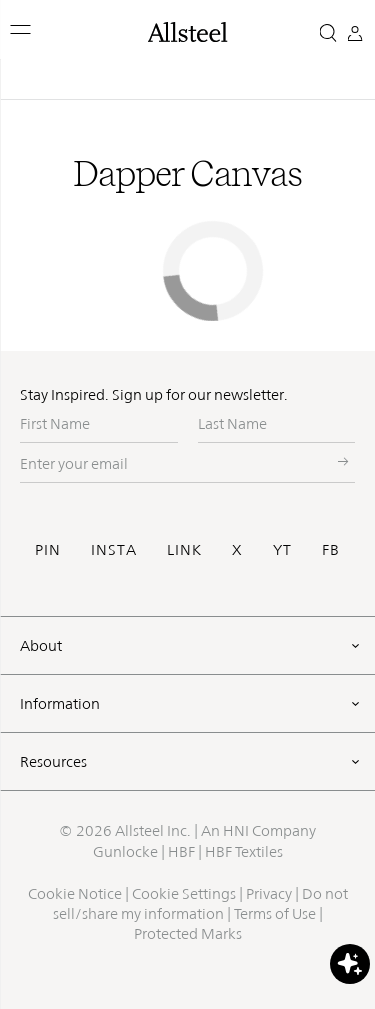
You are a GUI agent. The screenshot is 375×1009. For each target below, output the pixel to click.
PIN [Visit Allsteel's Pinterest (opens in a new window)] (48, 549)
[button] (21, 29)
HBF (181, 851)
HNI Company (269, 830)
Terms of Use (275, 913)
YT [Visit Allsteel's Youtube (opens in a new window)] (282, 549)
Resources (53, 761)
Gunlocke (125, 851)
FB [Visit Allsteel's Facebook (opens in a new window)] (331, 549)
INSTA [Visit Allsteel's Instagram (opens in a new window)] (114, 549)
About (41, 645)
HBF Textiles (244, 851)
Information (60, 703)
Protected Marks (188, 933)
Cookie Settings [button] (184, 893)
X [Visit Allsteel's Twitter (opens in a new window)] (237, 549)
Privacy (269, 893)
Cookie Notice (75, 893)
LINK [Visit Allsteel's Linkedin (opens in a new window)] (184, 549)
